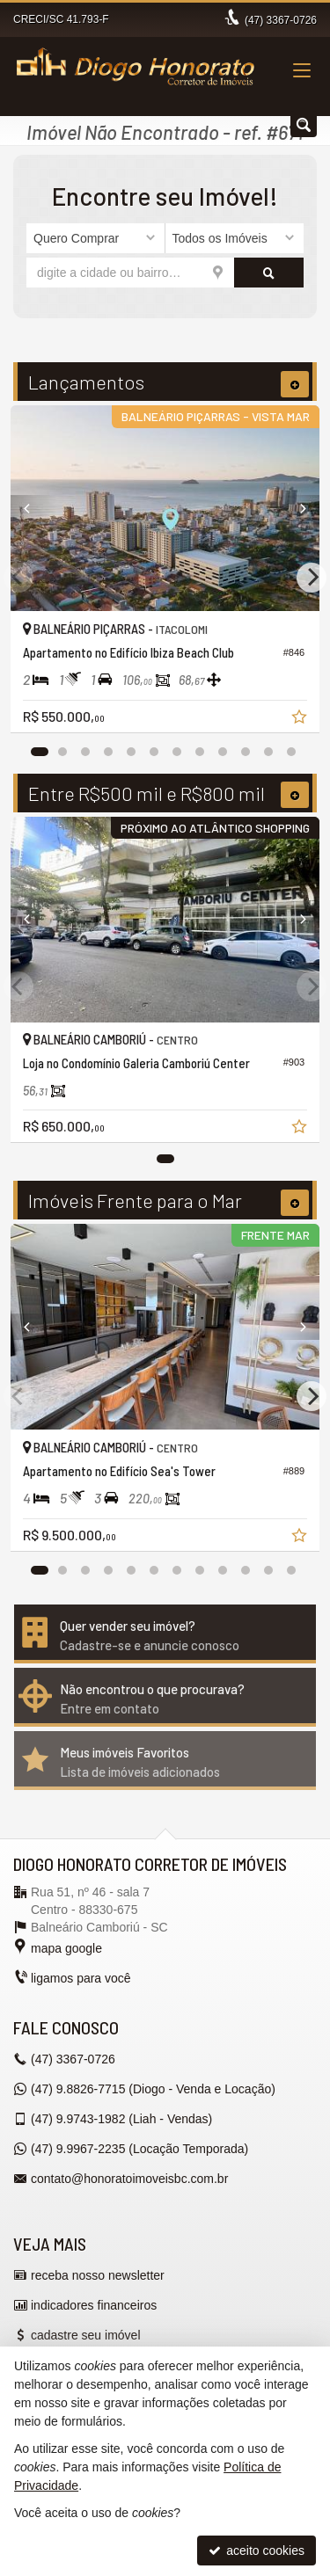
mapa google (66, 1948)
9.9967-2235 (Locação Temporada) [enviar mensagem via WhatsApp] (139, 2149)
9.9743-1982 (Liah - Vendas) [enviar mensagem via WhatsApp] (121, 2119)
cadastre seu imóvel (86, 2335)
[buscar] (269, 272)
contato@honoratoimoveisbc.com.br (129, 2179)
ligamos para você (81, 1978)
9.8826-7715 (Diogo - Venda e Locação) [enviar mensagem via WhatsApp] (153, 2089)
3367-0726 (281, 20)
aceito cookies (256, 2550)
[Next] (296, 508)
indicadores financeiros (94, 2305)
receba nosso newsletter (98, 2275)
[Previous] (34, 508)
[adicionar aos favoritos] (301, 719)
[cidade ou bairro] (130, 272)
